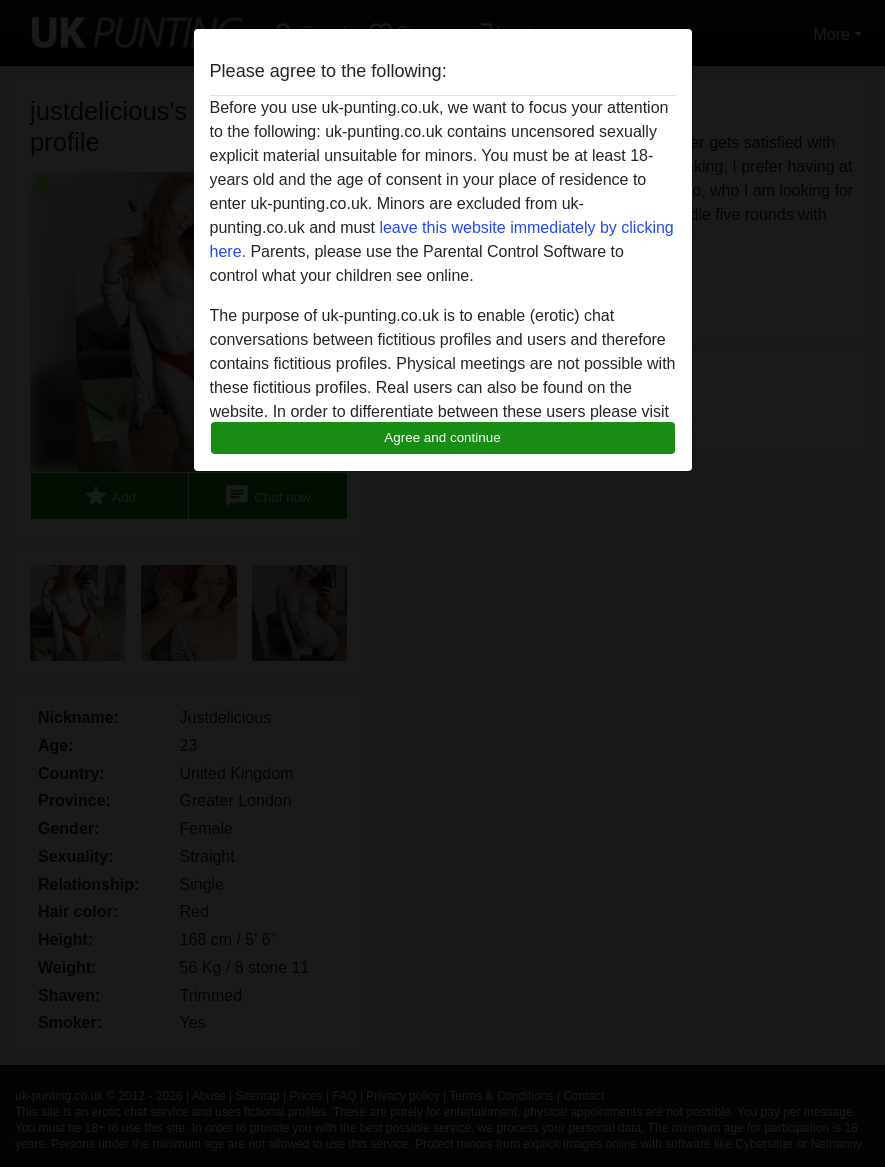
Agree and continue (442, 437)
